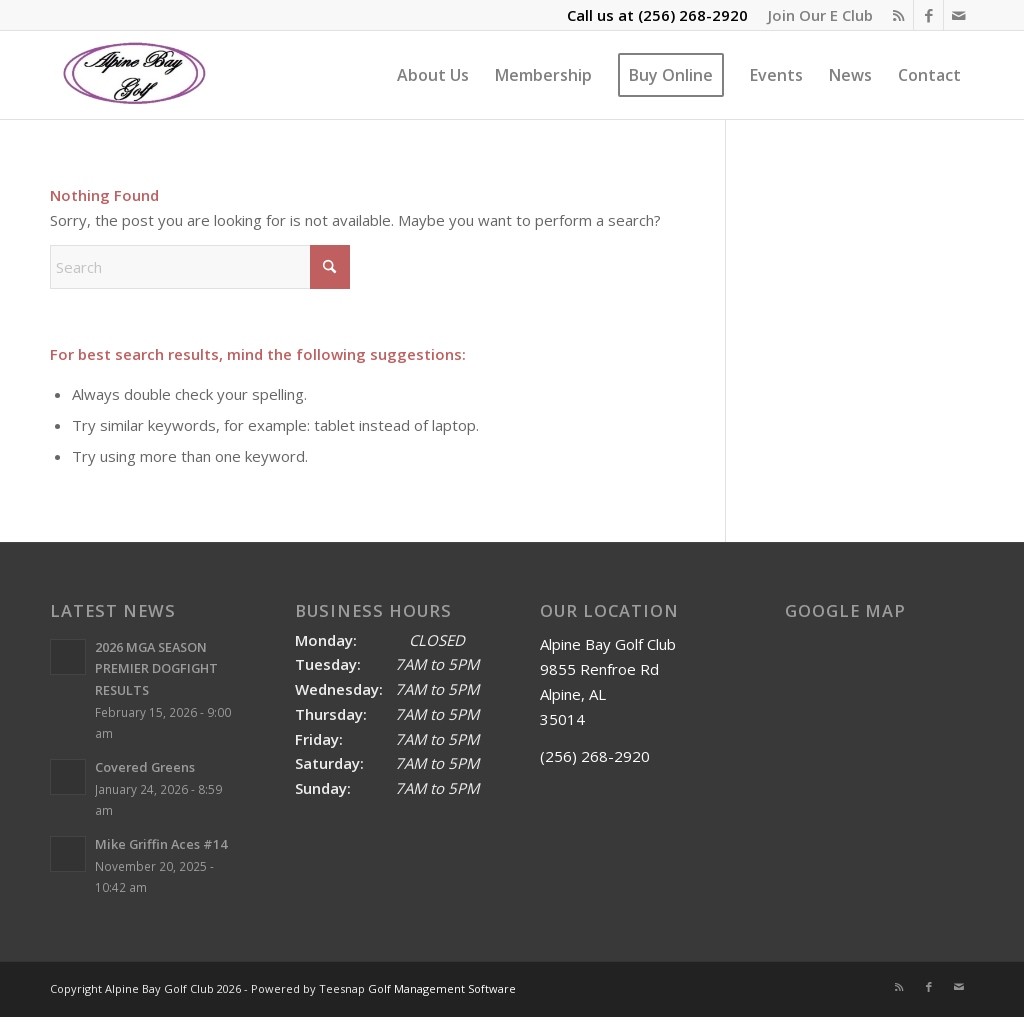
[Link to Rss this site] (898, 15)
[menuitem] (815, 15)
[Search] (200, 267)
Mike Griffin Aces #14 (161, 844)
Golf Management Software (442, 988)
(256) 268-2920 (693, 15)
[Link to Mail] (959, 15)
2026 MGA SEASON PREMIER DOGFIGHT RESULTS (156, 668)
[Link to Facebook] (928, 15)
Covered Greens (145, 767)
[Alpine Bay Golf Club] (135, 75)
